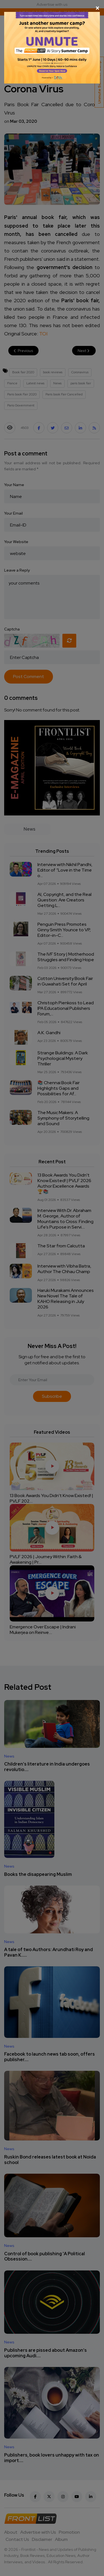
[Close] (52, 8)
